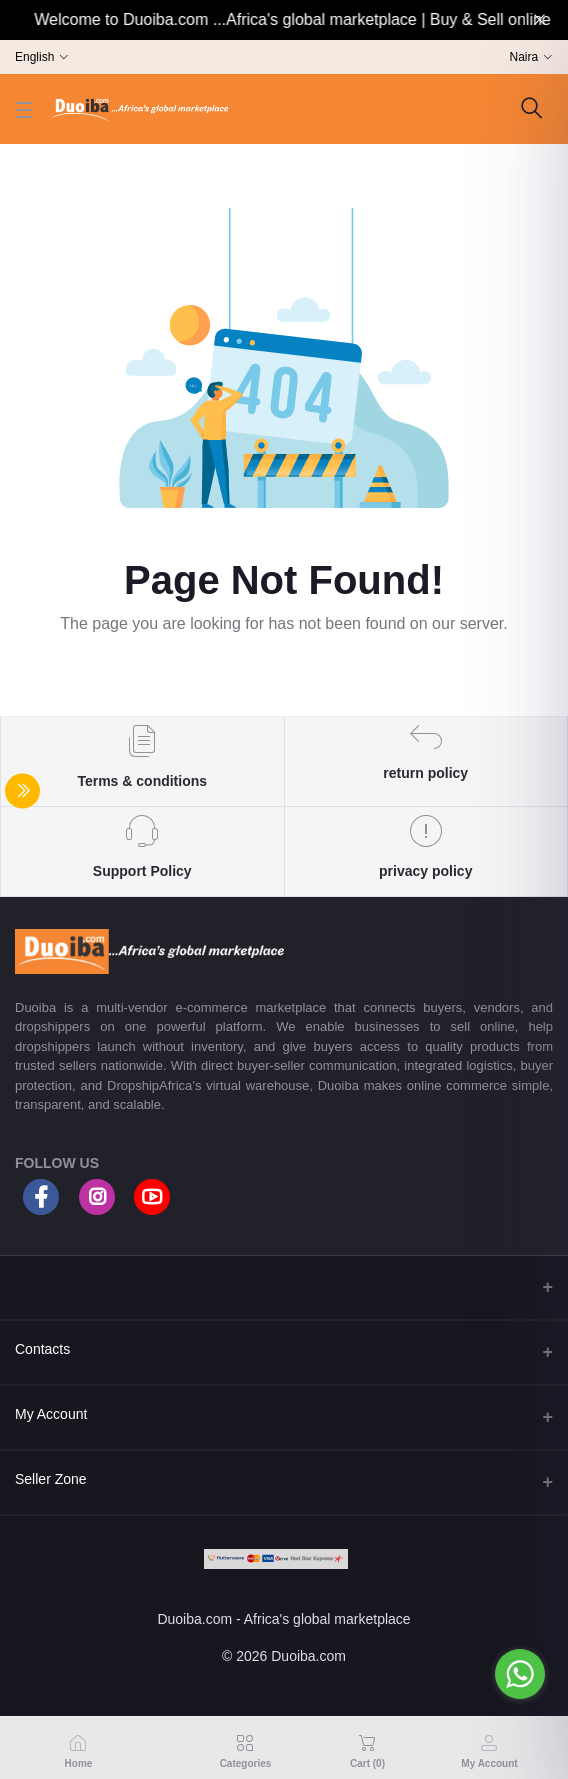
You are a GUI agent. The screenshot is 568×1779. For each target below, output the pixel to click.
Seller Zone (51, 1479)
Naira (524, 57)
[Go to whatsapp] (520, 1674)
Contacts (42, 1349)
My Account (51, 1414)
